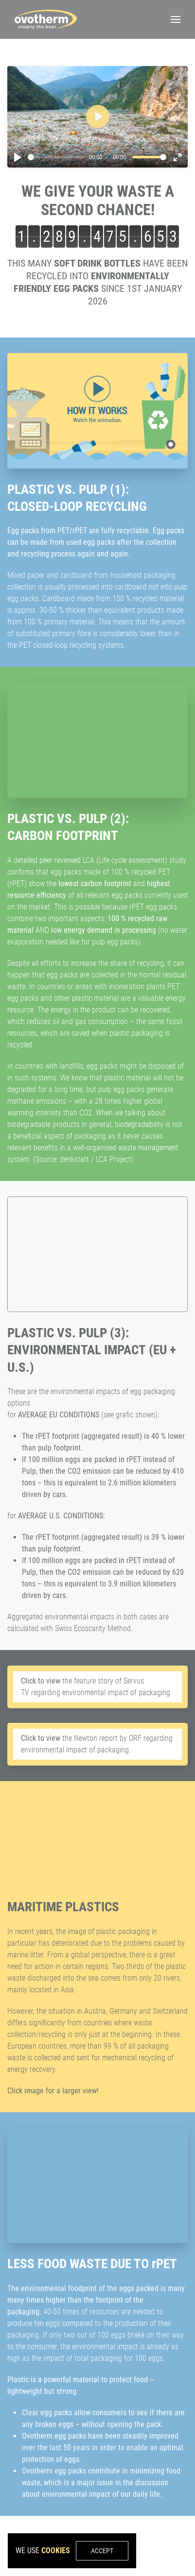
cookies (55, 2550)
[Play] (17, 157)
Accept (102, 2551)
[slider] (56, 157)
